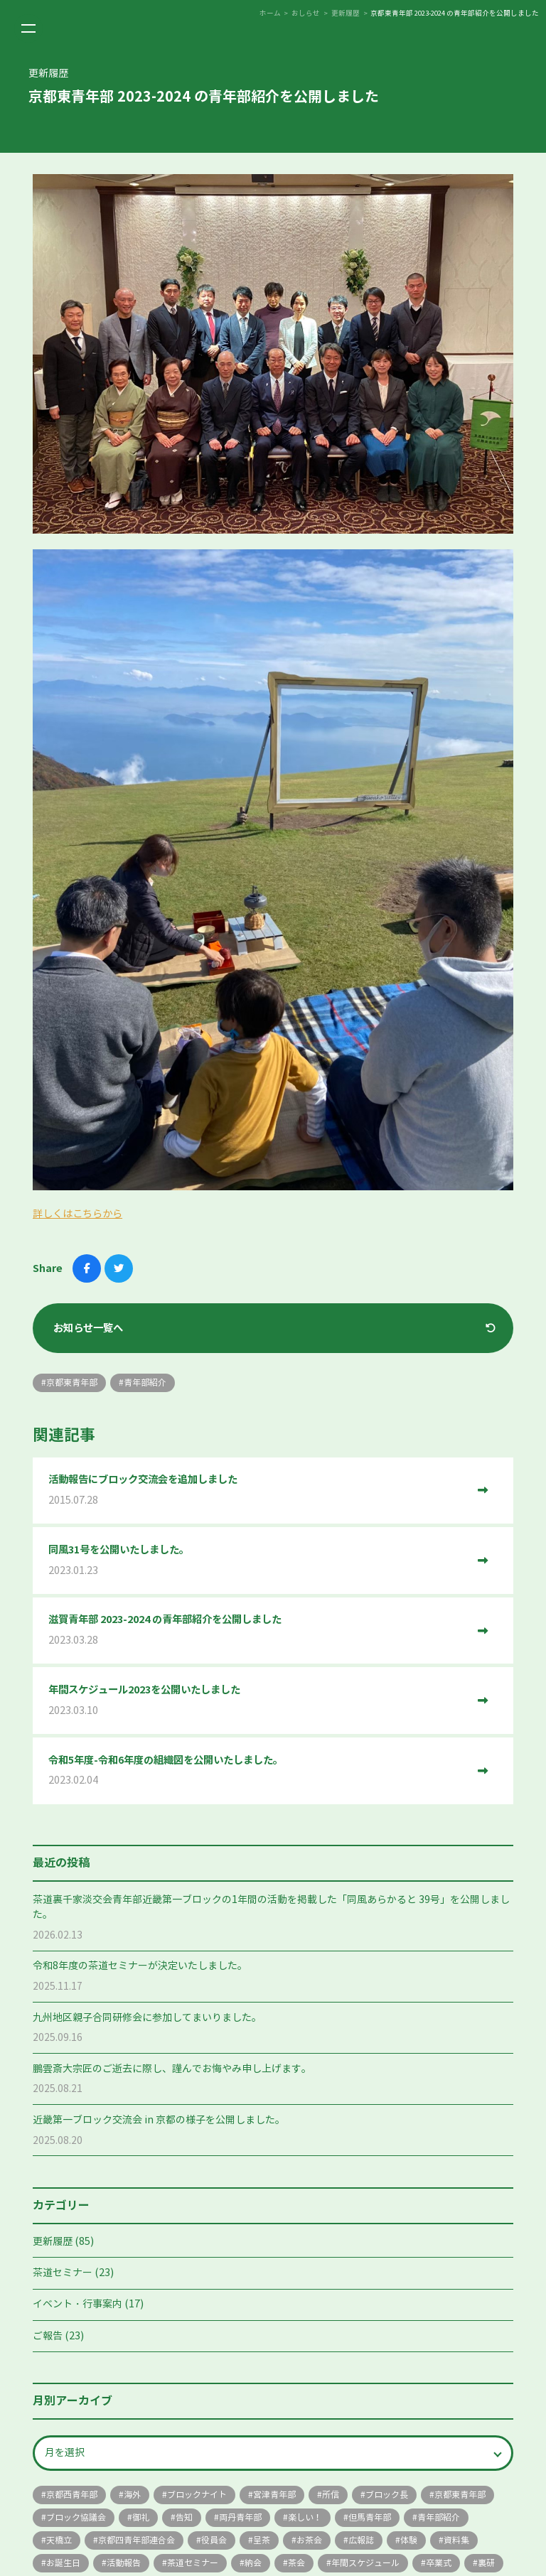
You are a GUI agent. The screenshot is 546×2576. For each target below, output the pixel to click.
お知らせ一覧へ (88, 1328)
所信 (330, 2494)
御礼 (140, 2517)
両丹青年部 (240, 2517)
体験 (408, 2540)
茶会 (296, 2563)
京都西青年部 (71, 2494)
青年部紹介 (438, 2517)
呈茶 (261, 2540)
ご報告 (48, 2336)
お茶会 (309, 2540)
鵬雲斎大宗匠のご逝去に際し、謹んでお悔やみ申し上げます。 (172, 2069)
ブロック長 (386, 2494)
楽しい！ (305, 2517)
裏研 (486, 2563)
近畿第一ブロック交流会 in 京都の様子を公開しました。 (159, 2120)
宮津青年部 (274, 2494)
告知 (184, 2517)
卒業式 (438, 2563)
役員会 (214, 2540)
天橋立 (59, 2540)
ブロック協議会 (76, 2517)
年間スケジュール (365, 2563)
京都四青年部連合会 (136, 2540)
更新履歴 (53, 2242)
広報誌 (361, 2540)
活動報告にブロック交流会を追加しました (257, 1490)
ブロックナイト (197, 2494)
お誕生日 (63, 2563)
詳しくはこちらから (77, 1213)
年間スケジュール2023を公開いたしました (257, 1700)
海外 (132, 2494)
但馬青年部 (369, 2517)
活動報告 (124, 2563)
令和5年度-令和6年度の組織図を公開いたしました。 (257, 1771)
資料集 (456, 2540)
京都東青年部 (460, 2494)
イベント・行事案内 (77, 2304)
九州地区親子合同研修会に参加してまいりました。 (147, 2018)
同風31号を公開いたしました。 (257, 1560)
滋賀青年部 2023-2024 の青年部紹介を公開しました (257, 1630)
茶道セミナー (62, 2273)
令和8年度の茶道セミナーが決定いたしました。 (140, 1966)
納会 (253, 2563)
